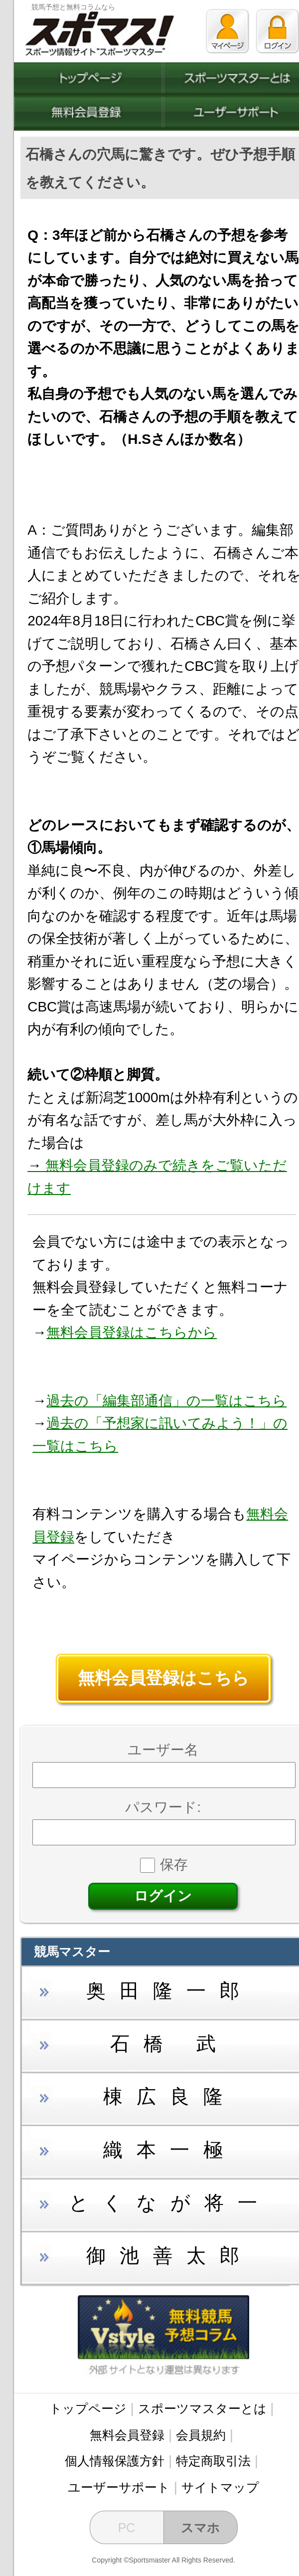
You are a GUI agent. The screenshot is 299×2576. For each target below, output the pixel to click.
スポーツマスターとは (202, 2408)
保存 (164, 1864)
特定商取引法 (213, 2461)
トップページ (88, 2408)
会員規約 (201, 2435)
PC (127, 2528)
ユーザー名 (163, 1750)
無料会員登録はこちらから (131, 1332)
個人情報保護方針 (114, 2461)
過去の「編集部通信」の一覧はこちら (166, 1400)
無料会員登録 (127, 2435)
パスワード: (163, 1807)
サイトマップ (220, 2487)
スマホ (200, 2528)
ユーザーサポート (119, 2487)
